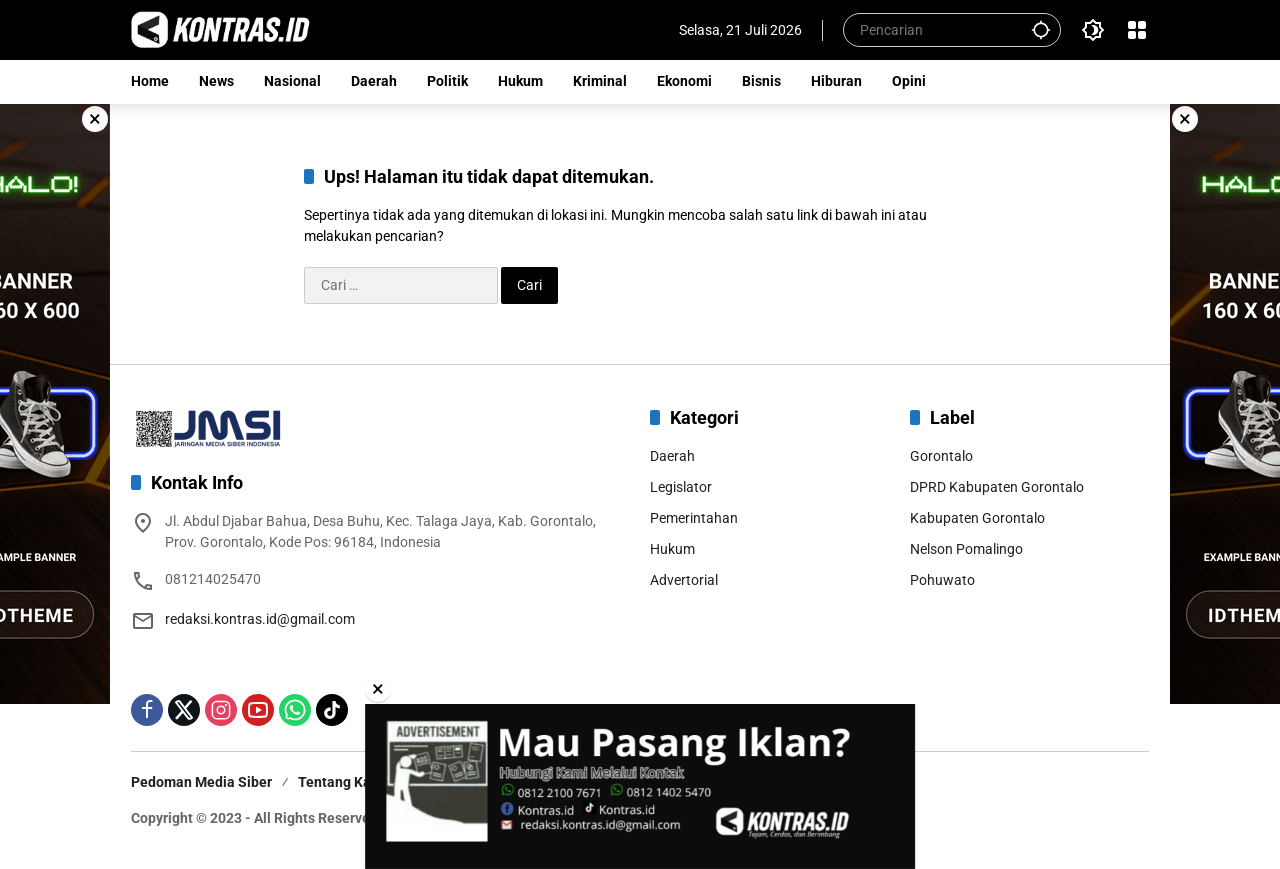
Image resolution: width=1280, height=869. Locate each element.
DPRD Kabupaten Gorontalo (997, 487)
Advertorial (684, 580)
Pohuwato (942, 580)
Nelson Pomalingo (966, 549)
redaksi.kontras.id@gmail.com (260, 619)
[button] (1041, 29)
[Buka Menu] (1137, 30)
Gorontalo (941, 456)
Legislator (681, 487)
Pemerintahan (694, 518)
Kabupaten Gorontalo (977, 518)
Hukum (672, 549)
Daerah (672, 456)
